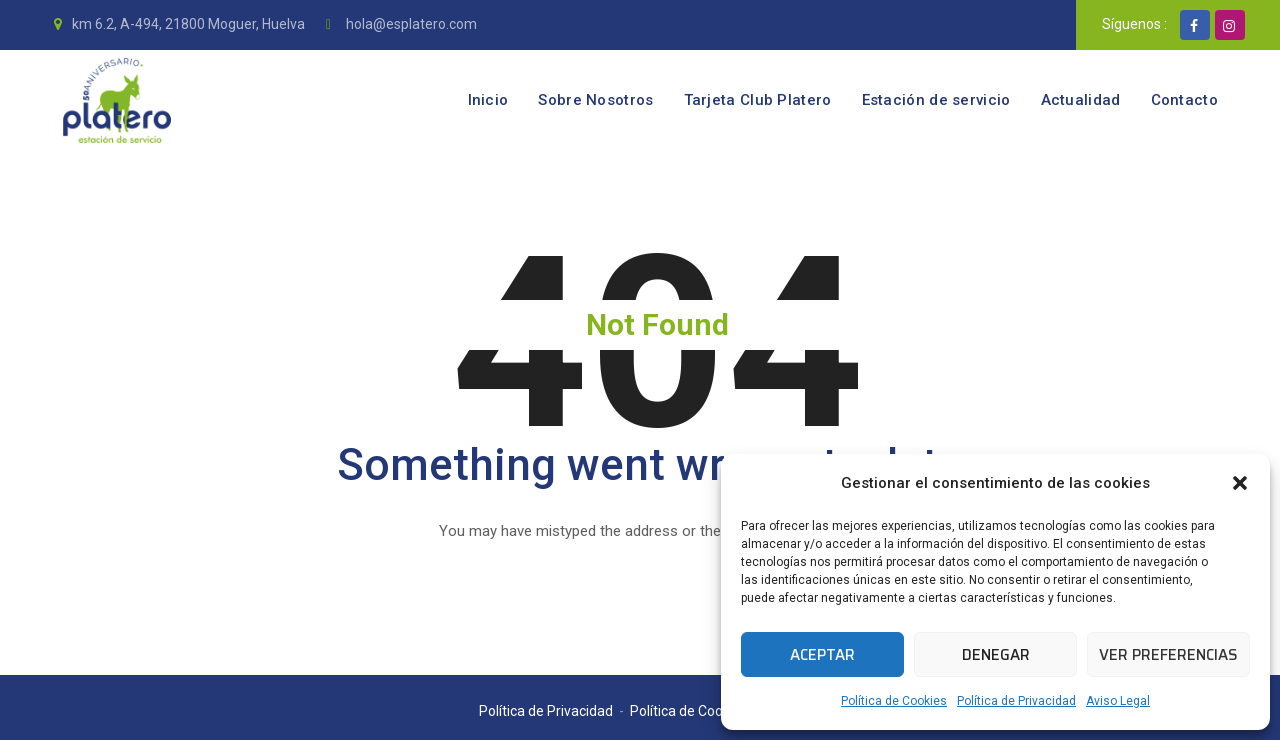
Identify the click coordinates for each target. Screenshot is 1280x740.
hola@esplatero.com (410, 24)
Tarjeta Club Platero (758, 100)
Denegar (996, 655)
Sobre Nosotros (595, 100)
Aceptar (822, 655)
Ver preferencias (1168, 655)
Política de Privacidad (1016, 701)
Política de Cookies (894, 701)
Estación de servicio (936, 100)
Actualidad (1081, 100)
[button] (1240, 483)
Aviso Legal (1118, 701)
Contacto (1184, 100)
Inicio (488, 100)
